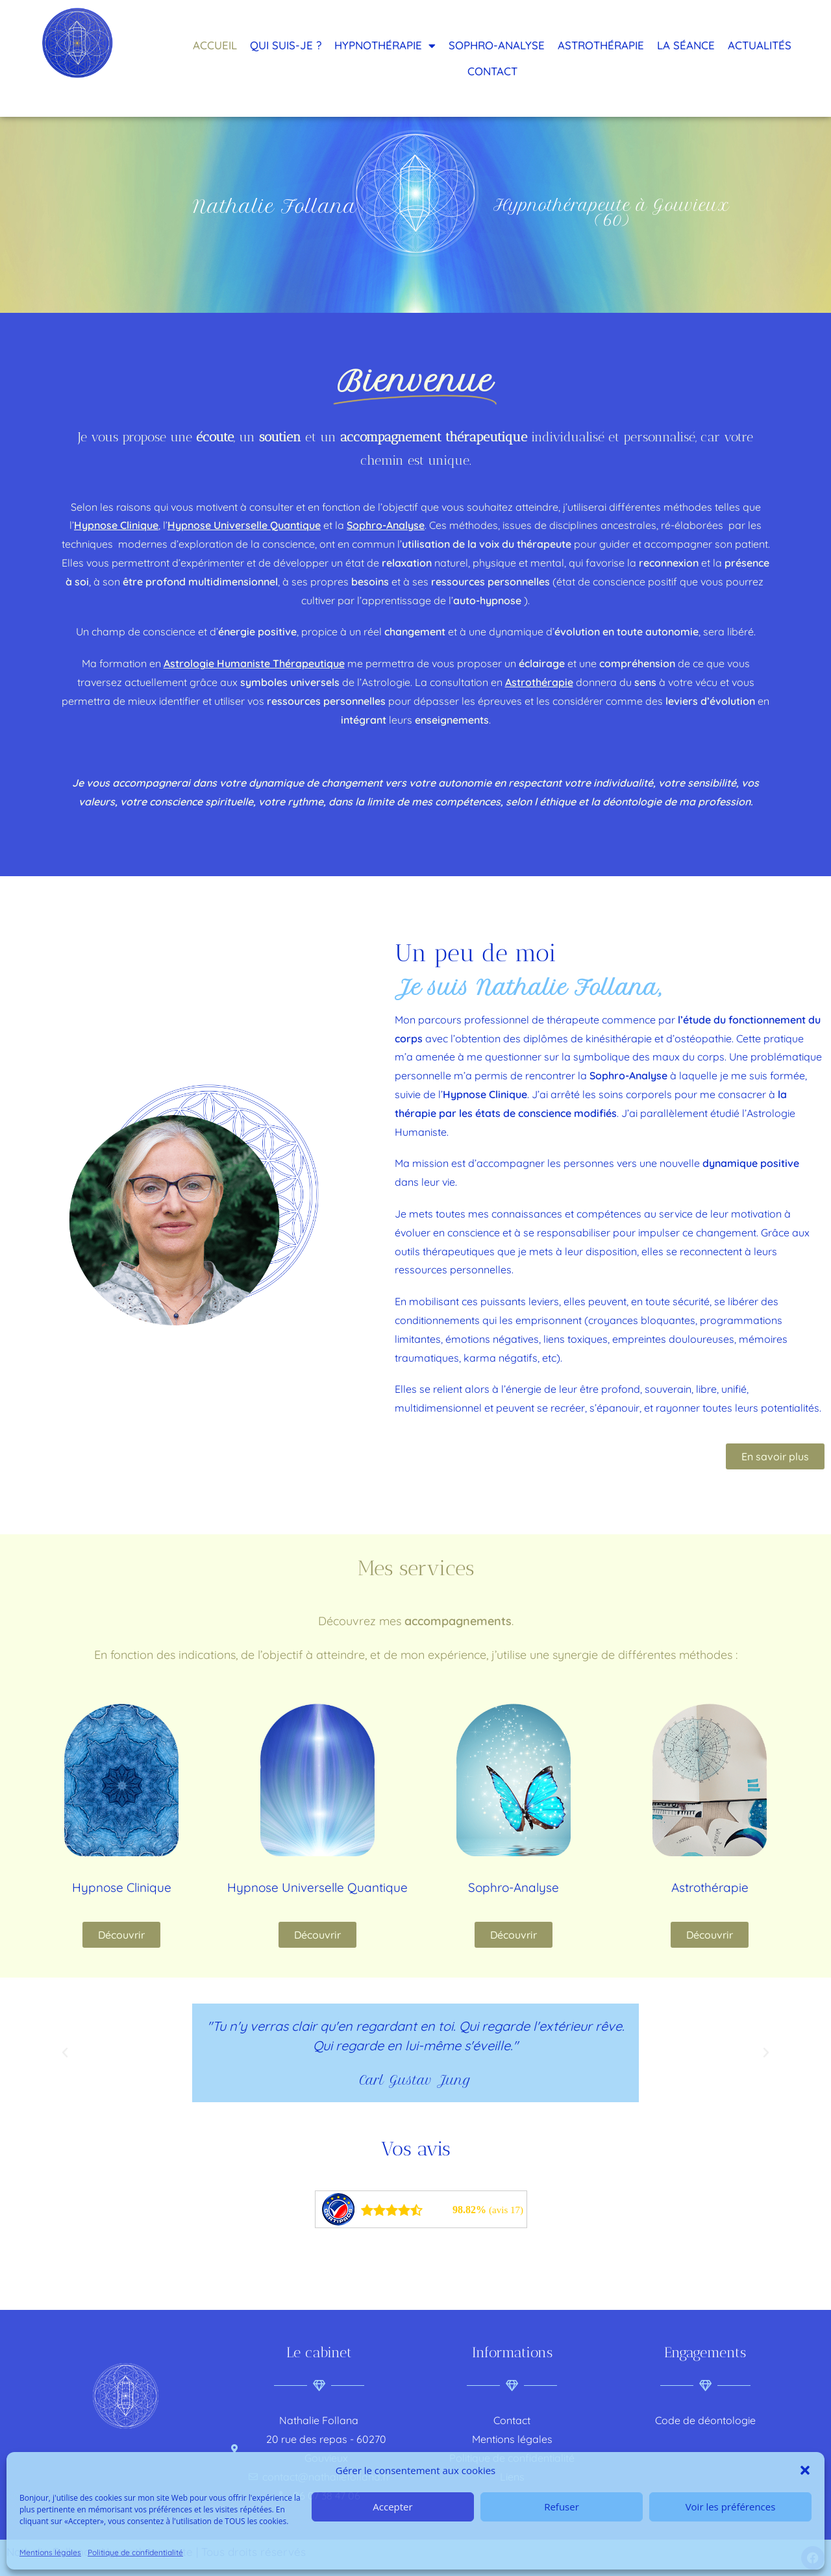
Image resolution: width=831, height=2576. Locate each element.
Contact (492, 71)
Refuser (561, 2506)
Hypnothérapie (385, 46)
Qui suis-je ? (285, 45)
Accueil (215, 45)
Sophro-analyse (497, 45)
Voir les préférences (731, 2506)
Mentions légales (50, 2552)
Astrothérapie (601, 45)
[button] (805, 2470)
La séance (686, 45)
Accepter (392, 2506)
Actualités (759, 45)
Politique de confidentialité (135, 2552)
